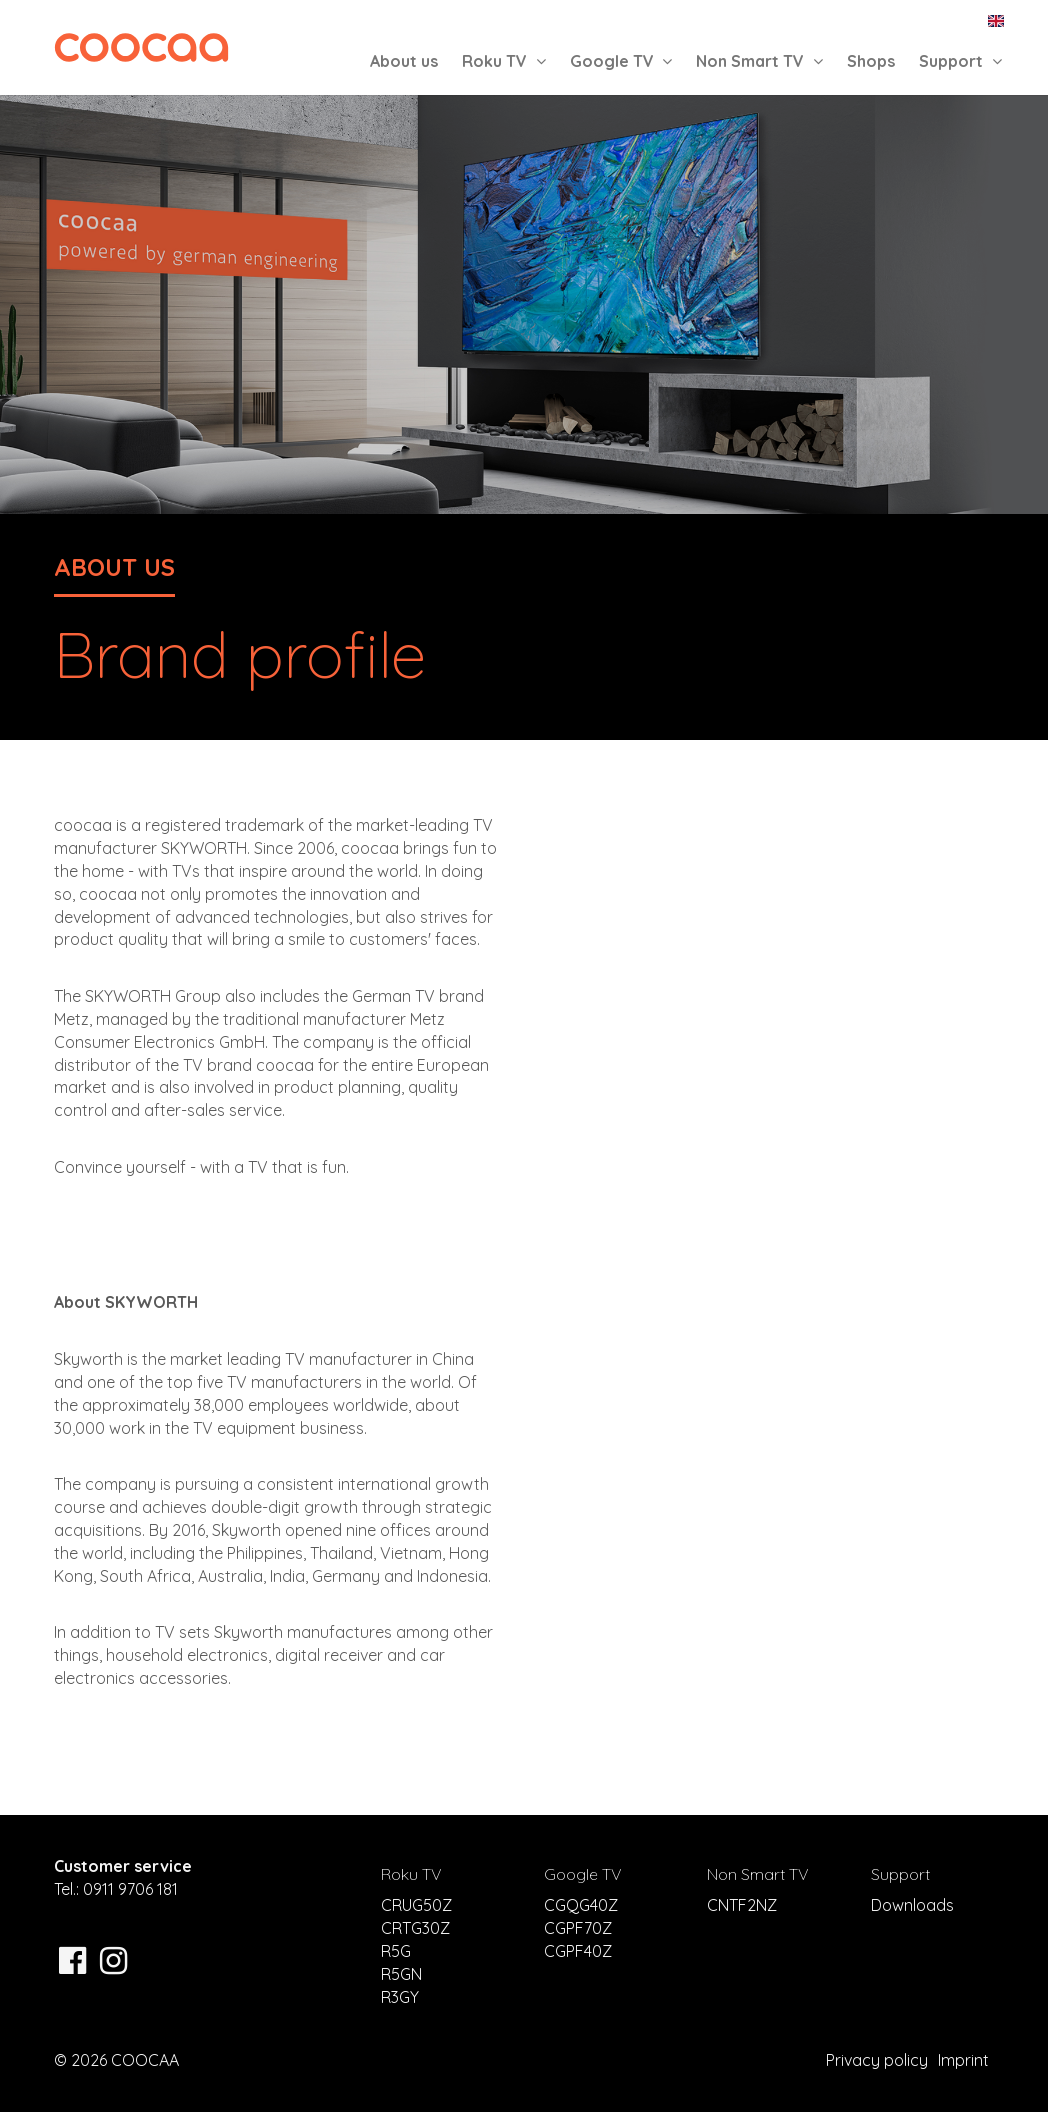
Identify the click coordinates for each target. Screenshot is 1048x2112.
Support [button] (960, 61)
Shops (871, 61)
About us (404, 61)
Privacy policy (877, 2060)
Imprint (963, 2060)
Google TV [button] (621, 61)
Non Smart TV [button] (759, 61)
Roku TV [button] (504, 61)
